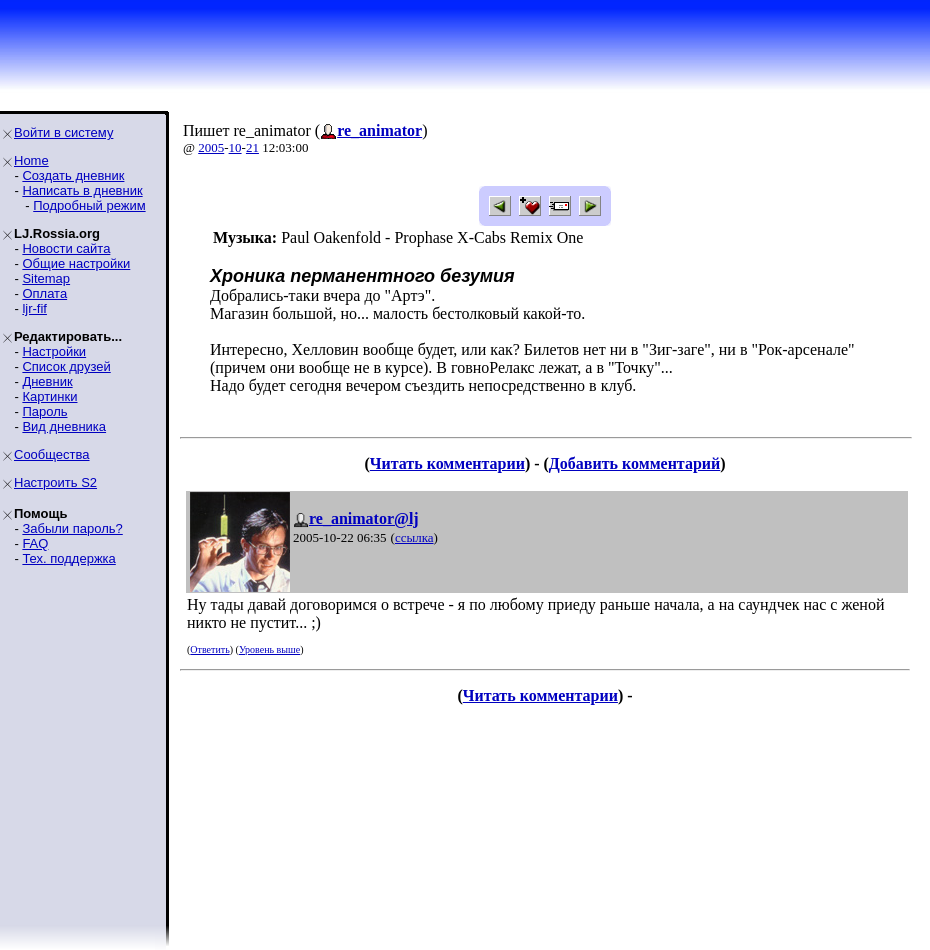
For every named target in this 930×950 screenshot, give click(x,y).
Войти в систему (63, 132)
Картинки (49, 396)
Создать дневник (73, 175)
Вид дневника (64, 426)
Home (31, 160)
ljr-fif (34, 308)
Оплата (44, 293)
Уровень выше (269, 649)
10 (235, 147)
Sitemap (46, 278)
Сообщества (52, 454)
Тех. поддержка (68, 558)
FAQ (35, 543)
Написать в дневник (82, 190)
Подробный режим (89, 205)
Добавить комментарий (634, 463)
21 (252, 147)
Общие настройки (76, 263)
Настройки (54, 351)
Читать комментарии (447, 463)
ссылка (414, 537)
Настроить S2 (55, 482)
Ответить (209, 649)
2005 (211, 147)
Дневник (47, 381)
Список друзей (66, 366)
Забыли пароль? (72, 528)
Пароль (44, 411)
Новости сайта (66, 248)
